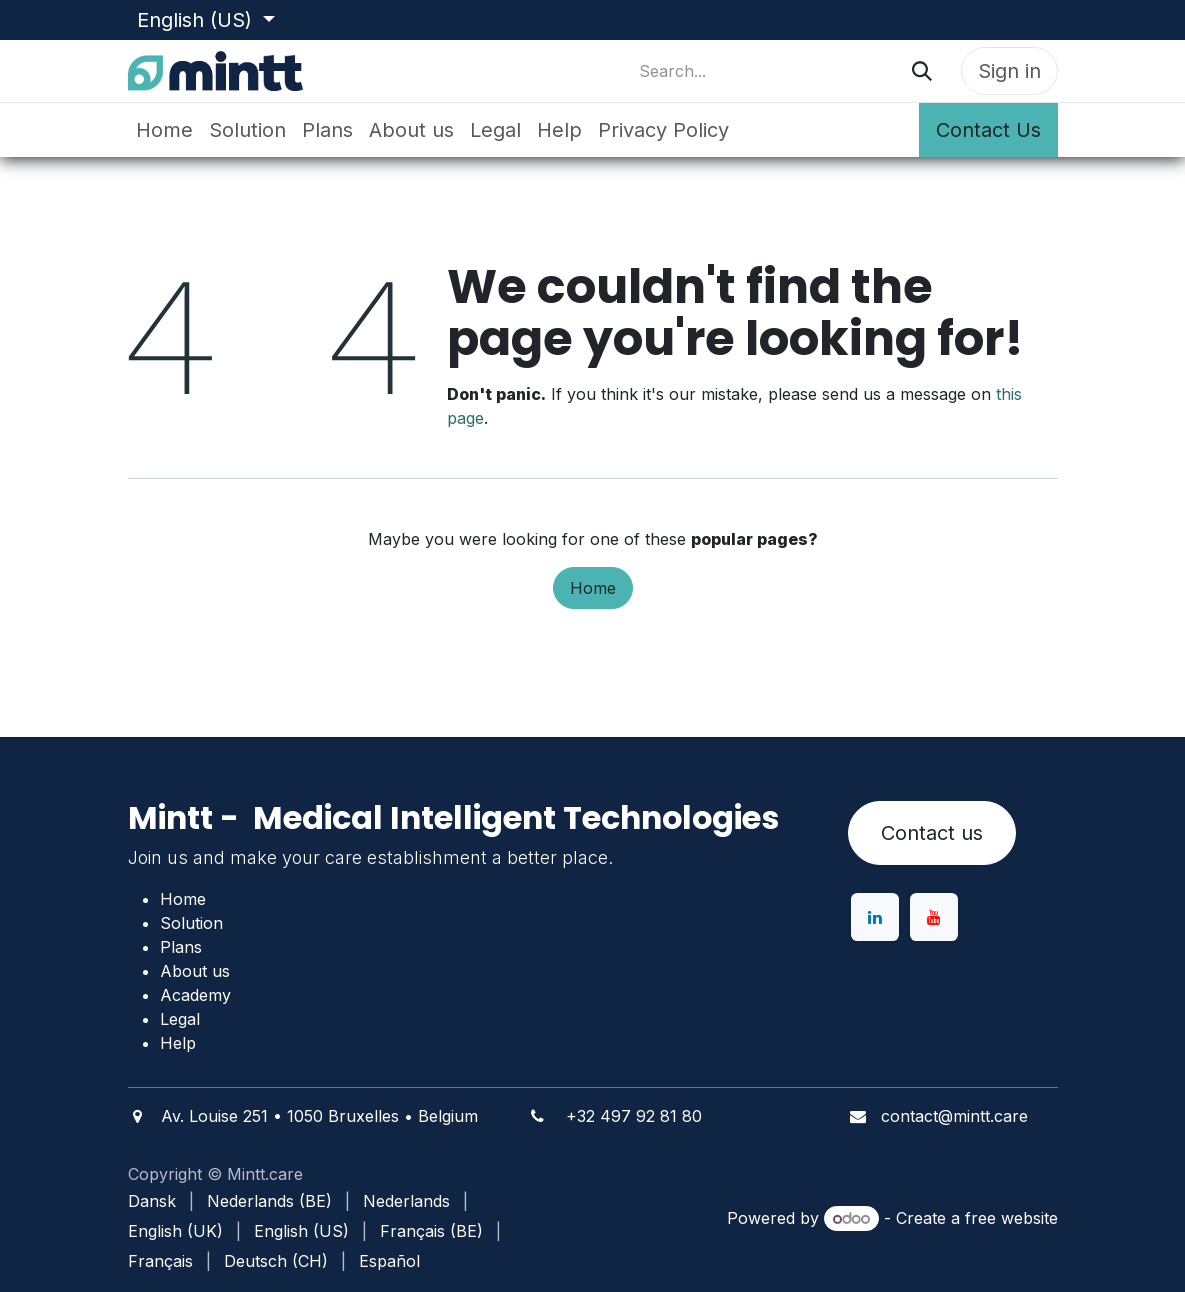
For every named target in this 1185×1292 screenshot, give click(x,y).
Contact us (932, 833)
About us (195, 971)
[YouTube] (934, 917)
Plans (181, 947)
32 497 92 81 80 (639, 1116)
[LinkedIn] (875, 917)
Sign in (1009, 71)
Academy (195, 995)
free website (1011, 1218)
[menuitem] (164, 130)
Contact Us (988, 130)
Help (178, 1043)
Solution (191, 923)
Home (593, 588)
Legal (180, 1019)
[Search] (922, 71)
